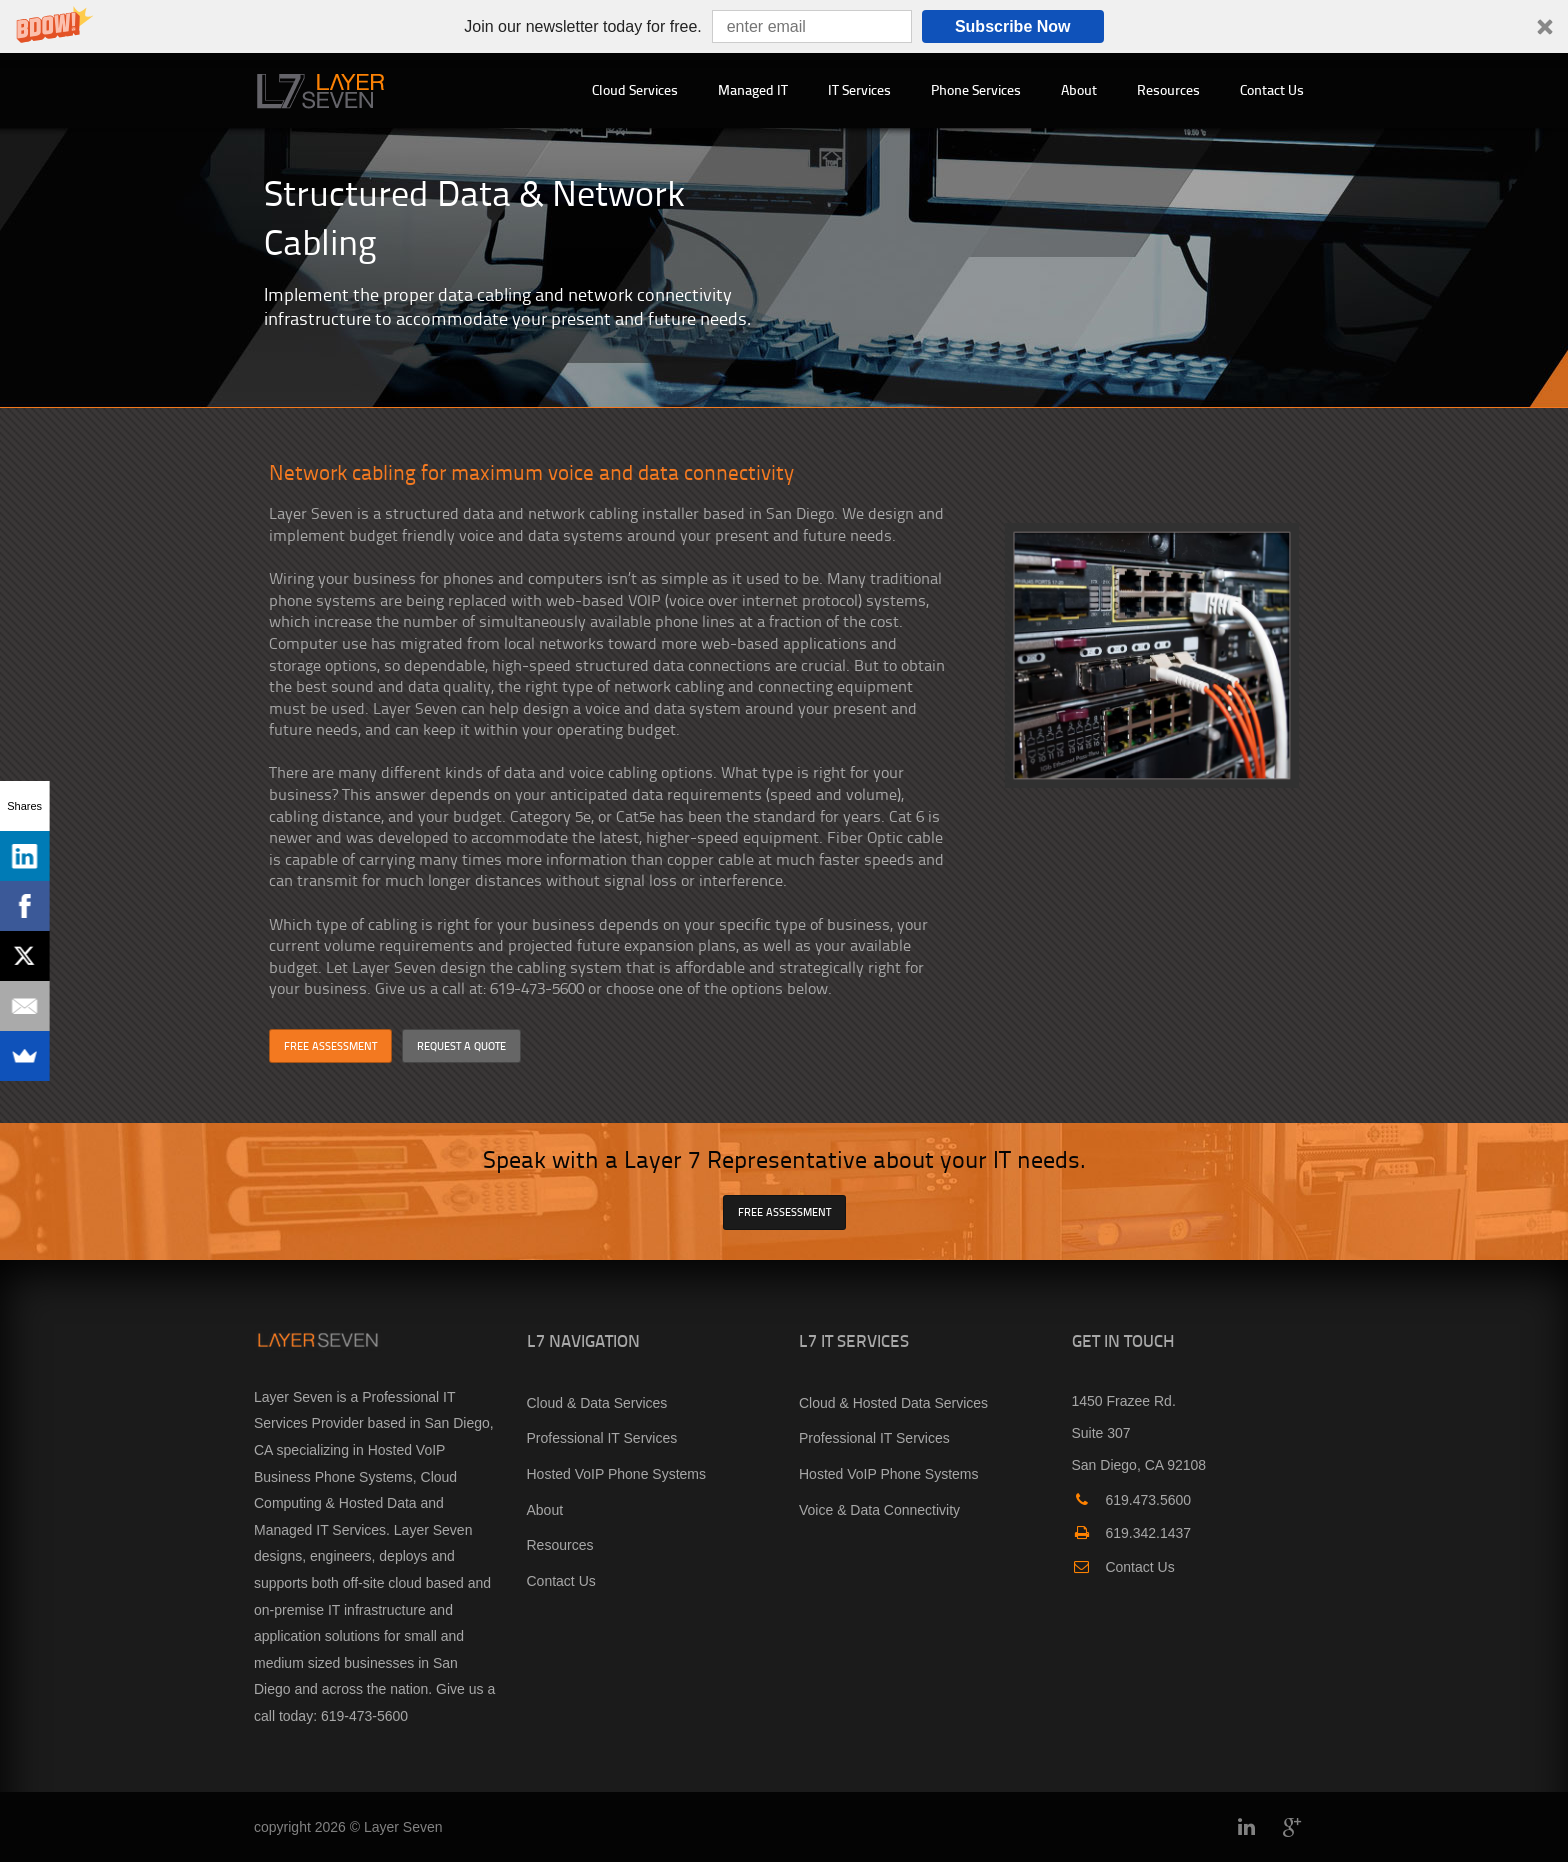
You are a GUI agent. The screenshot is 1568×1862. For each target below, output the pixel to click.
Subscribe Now (1013, 26)
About (1079, 89)
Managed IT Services (320, 1530)
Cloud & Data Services (597, 1403)
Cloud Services (635, 89)
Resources (1168, 89)
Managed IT (753, 89)
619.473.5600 (1132, 1500)
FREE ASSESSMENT (330, 1045)
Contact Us (1272, 89)
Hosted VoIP (407, 1450)
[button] (784, 26)
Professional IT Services (602, 1438)
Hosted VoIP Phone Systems (617, 1474)
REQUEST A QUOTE (461, 1045)
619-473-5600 (364, 1716)
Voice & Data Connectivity (879, 1510)
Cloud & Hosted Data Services (893, 1403)
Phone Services (976, 89)
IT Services (859, 89)
